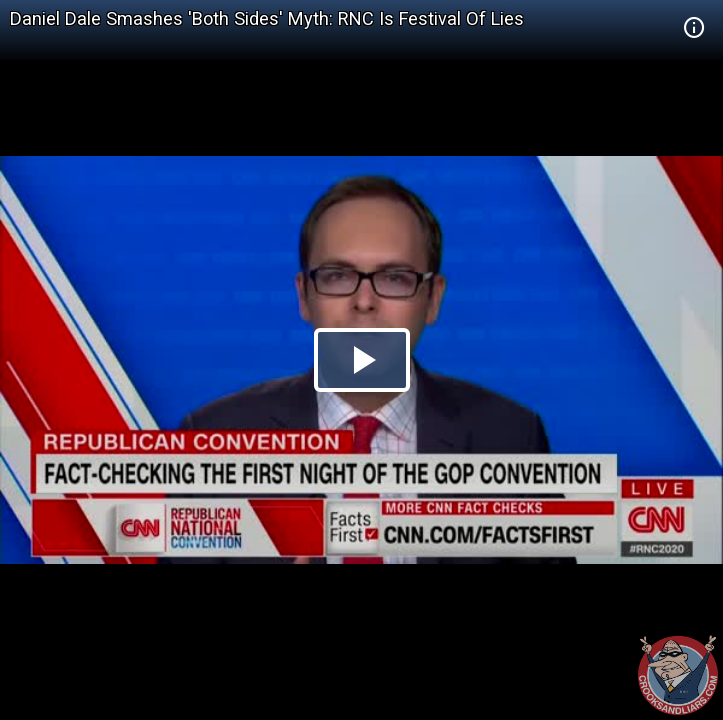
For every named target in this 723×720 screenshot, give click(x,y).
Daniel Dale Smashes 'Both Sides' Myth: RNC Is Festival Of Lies (267, 18)
